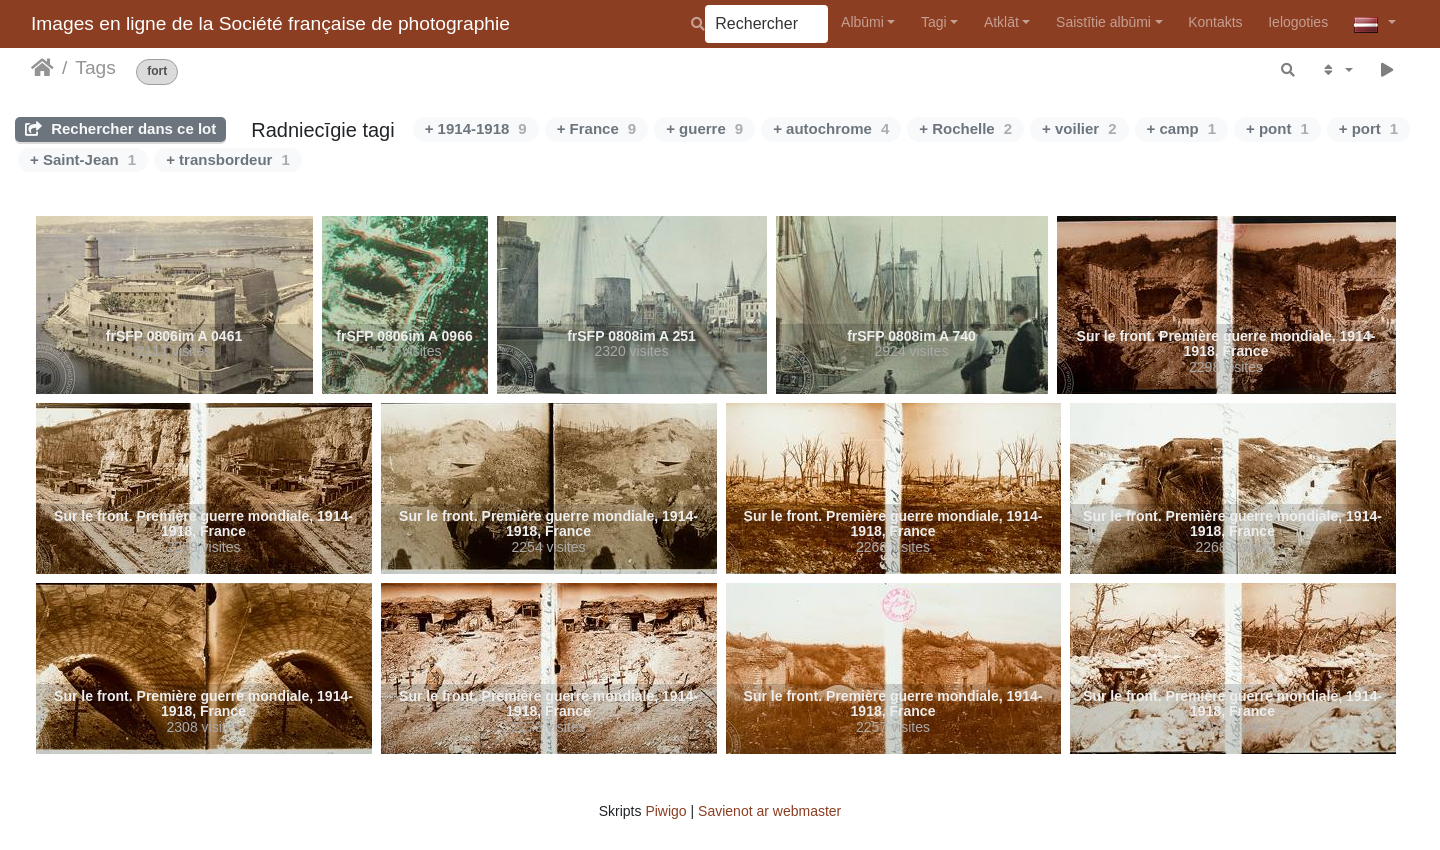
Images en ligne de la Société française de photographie (270, 23)
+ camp (1181, 128)
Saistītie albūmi (1103, 22)
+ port (1368, 128)
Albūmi (862, 22)
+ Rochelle (965, 128)
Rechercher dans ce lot (120, 128)
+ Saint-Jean (83, 159)
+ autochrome (831, 128)
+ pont (1277, 128)
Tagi (934, 22)
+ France (596, 128)
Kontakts (1215, 22)
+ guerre (704, 128)
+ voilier (1079, 128)
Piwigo (665, 811)
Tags (95, 67)
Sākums (42, 68)
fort (157, 71)
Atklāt (1001, 22)
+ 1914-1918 (476, 128)
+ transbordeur (228, 159)
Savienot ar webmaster (769, 811)
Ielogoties (1298, 22)
